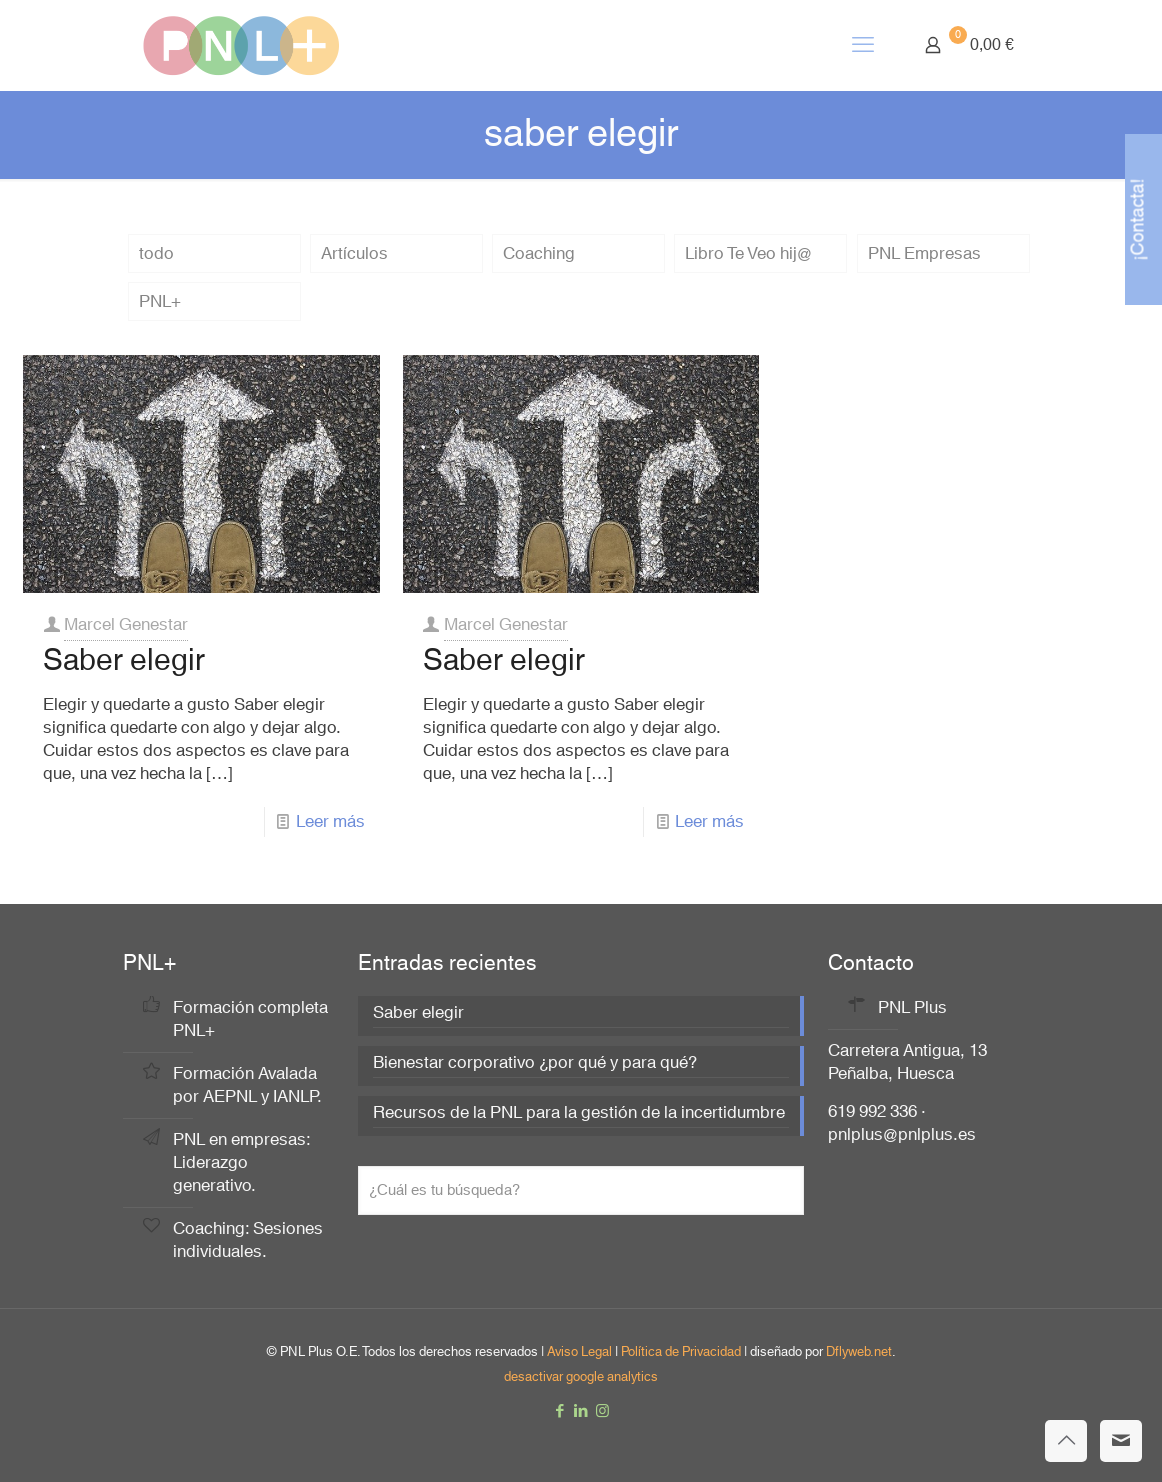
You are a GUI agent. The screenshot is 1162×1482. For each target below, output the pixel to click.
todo (156, 253)
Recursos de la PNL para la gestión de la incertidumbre (579, 1114)
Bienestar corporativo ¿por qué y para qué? (535, 1064)
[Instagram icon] (602, 1411)
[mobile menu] (863, 45)
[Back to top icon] (1066, 1441)
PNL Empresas (924, 253)
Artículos (354, 253)
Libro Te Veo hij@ (748, 253)
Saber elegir (124, 660)
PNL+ (160, 301)
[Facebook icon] (560, 1411)
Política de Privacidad (681, 1352)
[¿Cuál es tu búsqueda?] (581, 1190)
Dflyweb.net (859, 1352)
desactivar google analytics (581, 1377)
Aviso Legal (579, 1352)
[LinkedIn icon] (581, 1411)
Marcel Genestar (126, 624)
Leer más (330, 821)
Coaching (539, 253)
